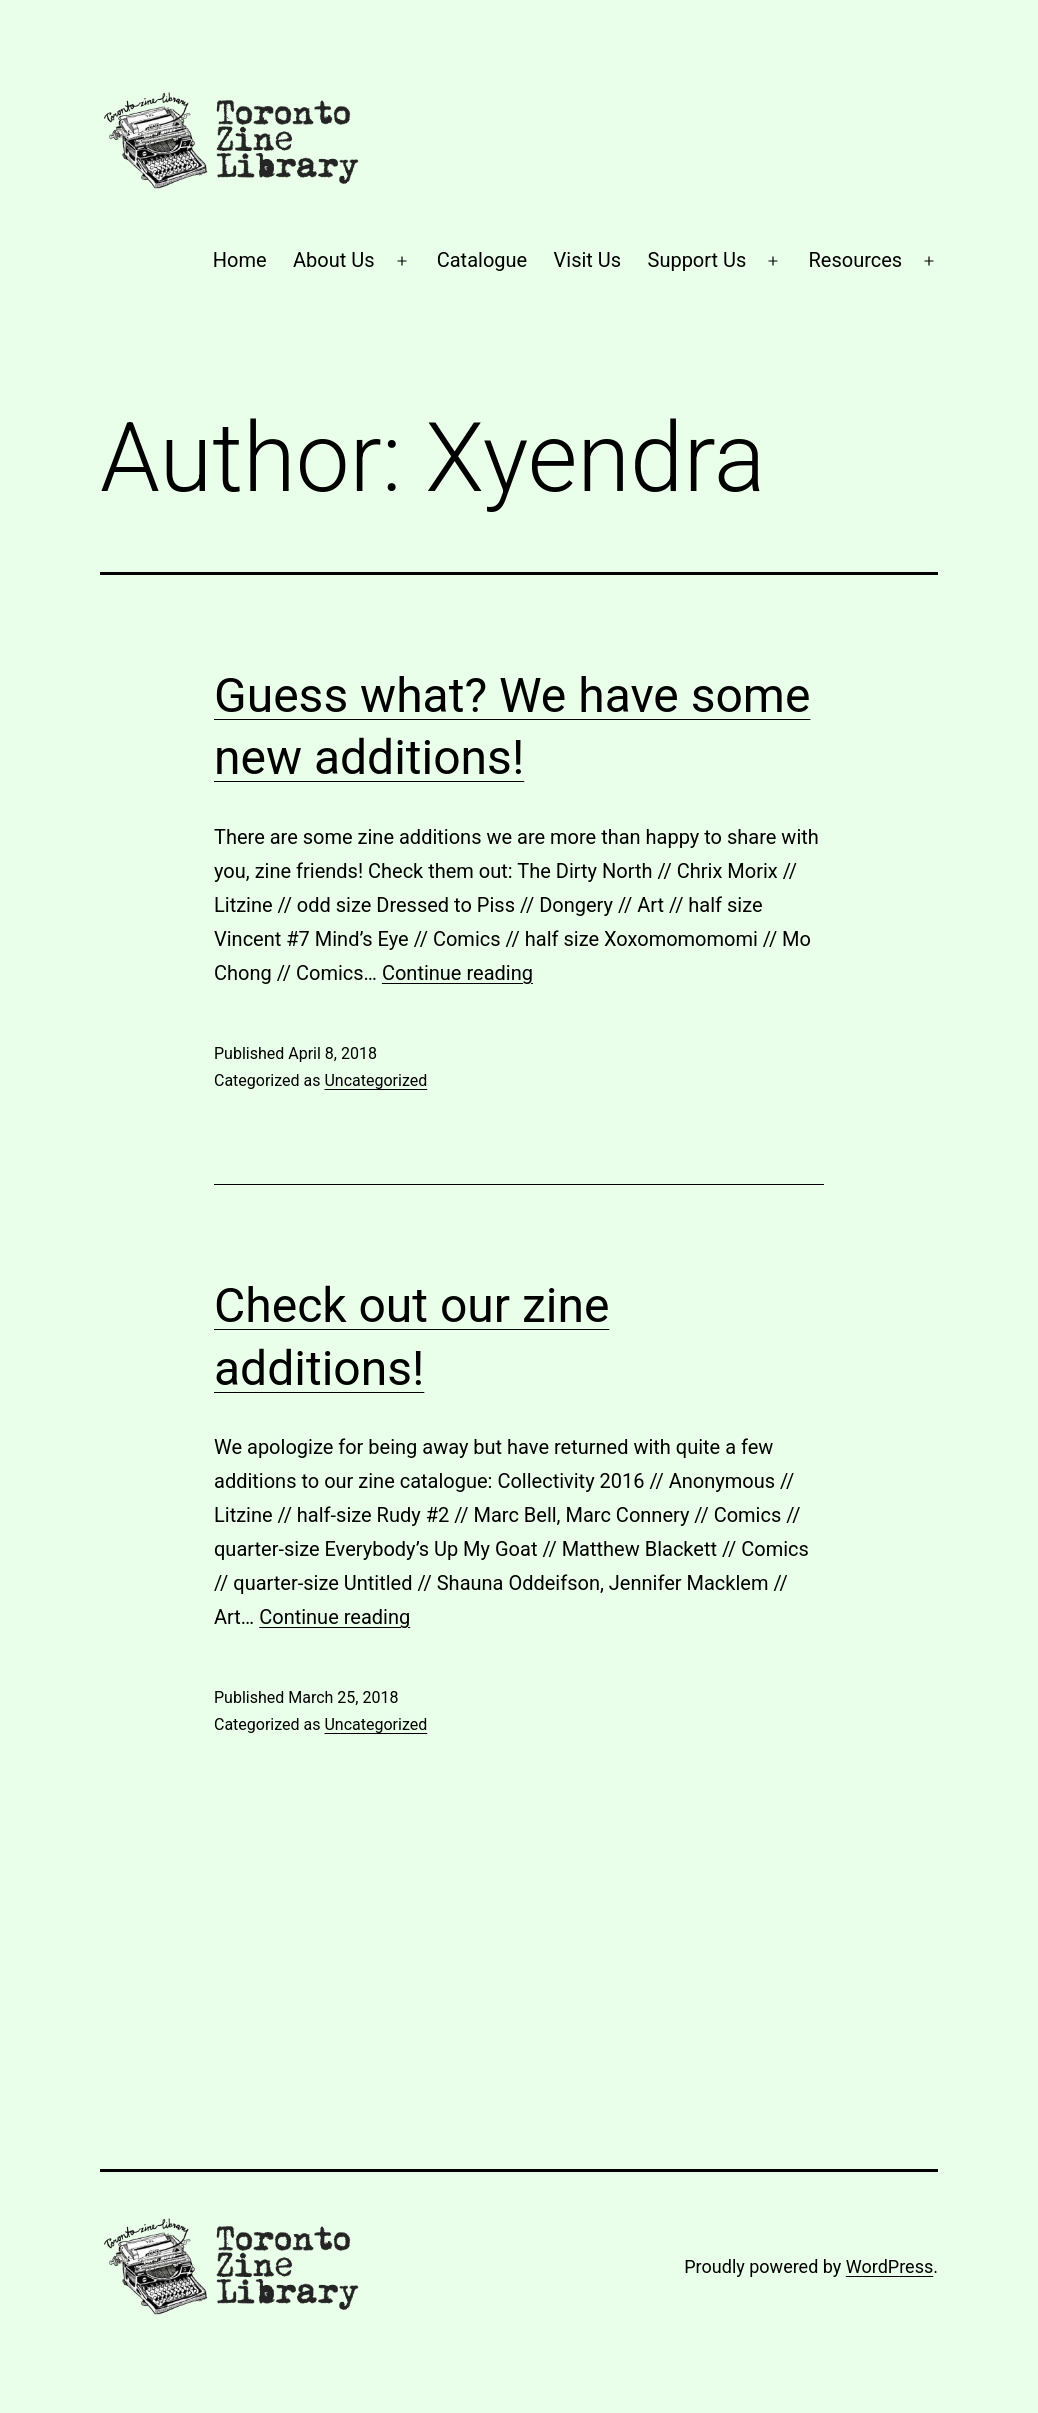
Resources (856, 260)
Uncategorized (375, 1080)
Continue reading (457, 973)
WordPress (889, 2266)
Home (240, 260)
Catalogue (482, 260)
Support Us (697, 260)
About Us (334, 260)
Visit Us (588, 260)
